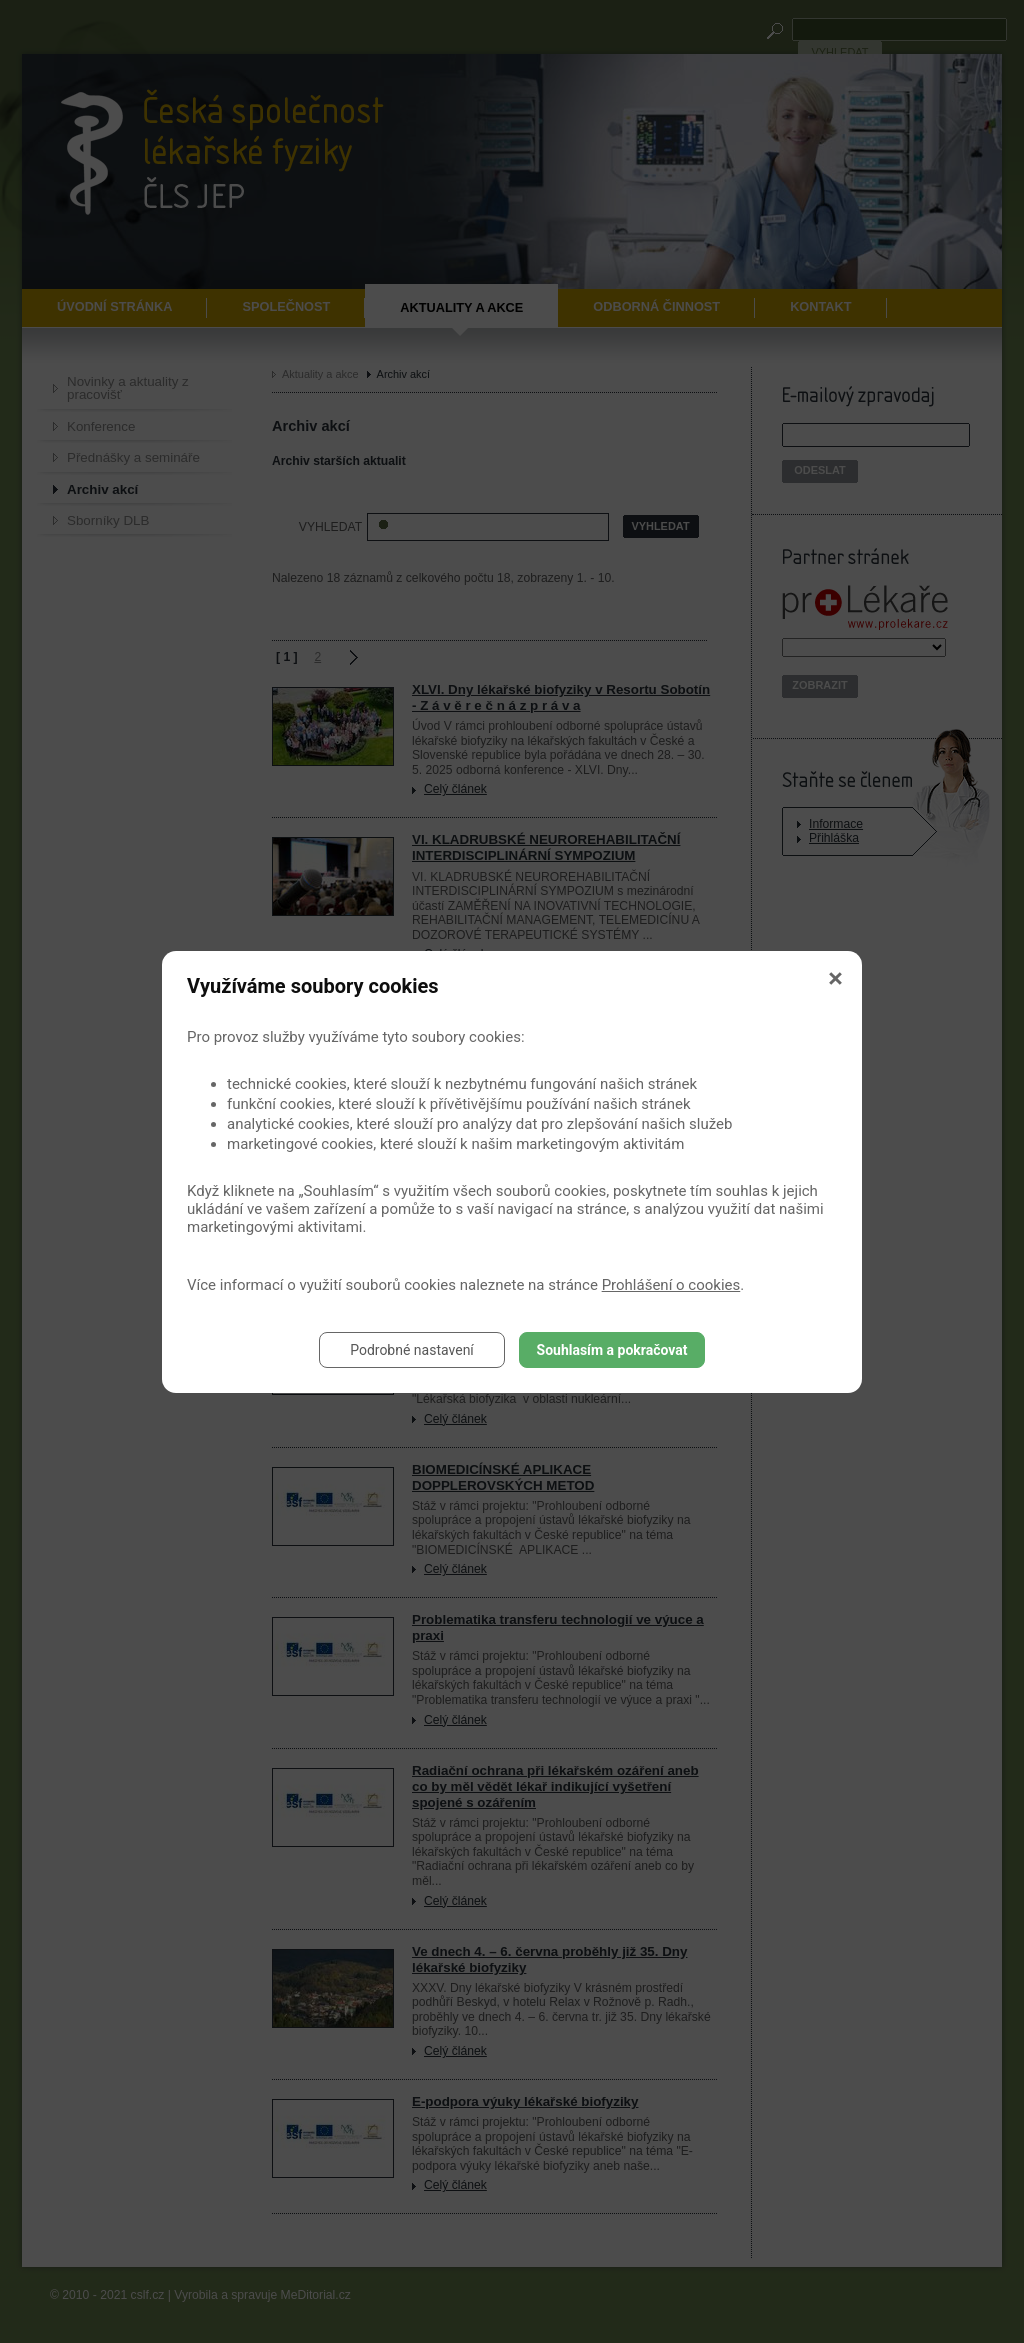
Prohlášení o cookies (671, 1285)
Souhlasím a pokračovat (612, 1350)
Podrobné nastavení (412, 1350)
